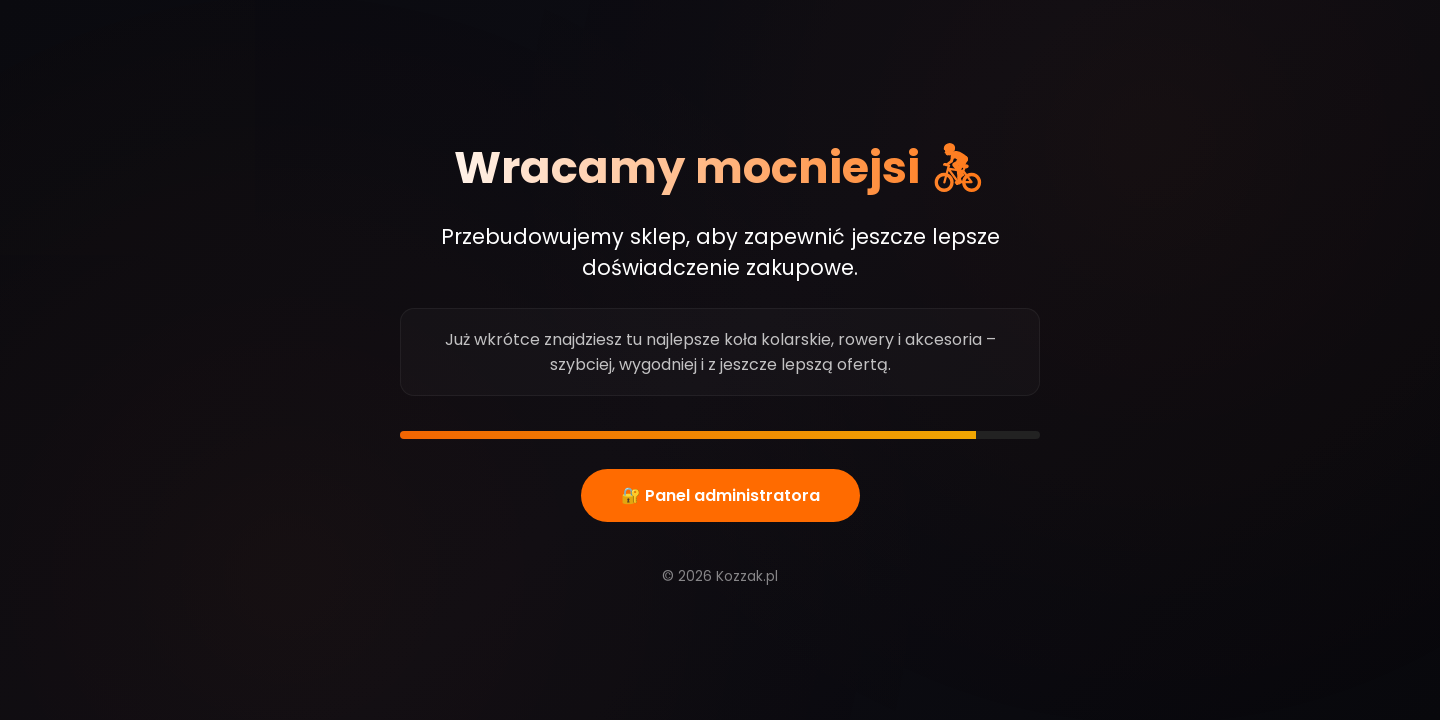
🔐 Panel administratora (720, 495)
